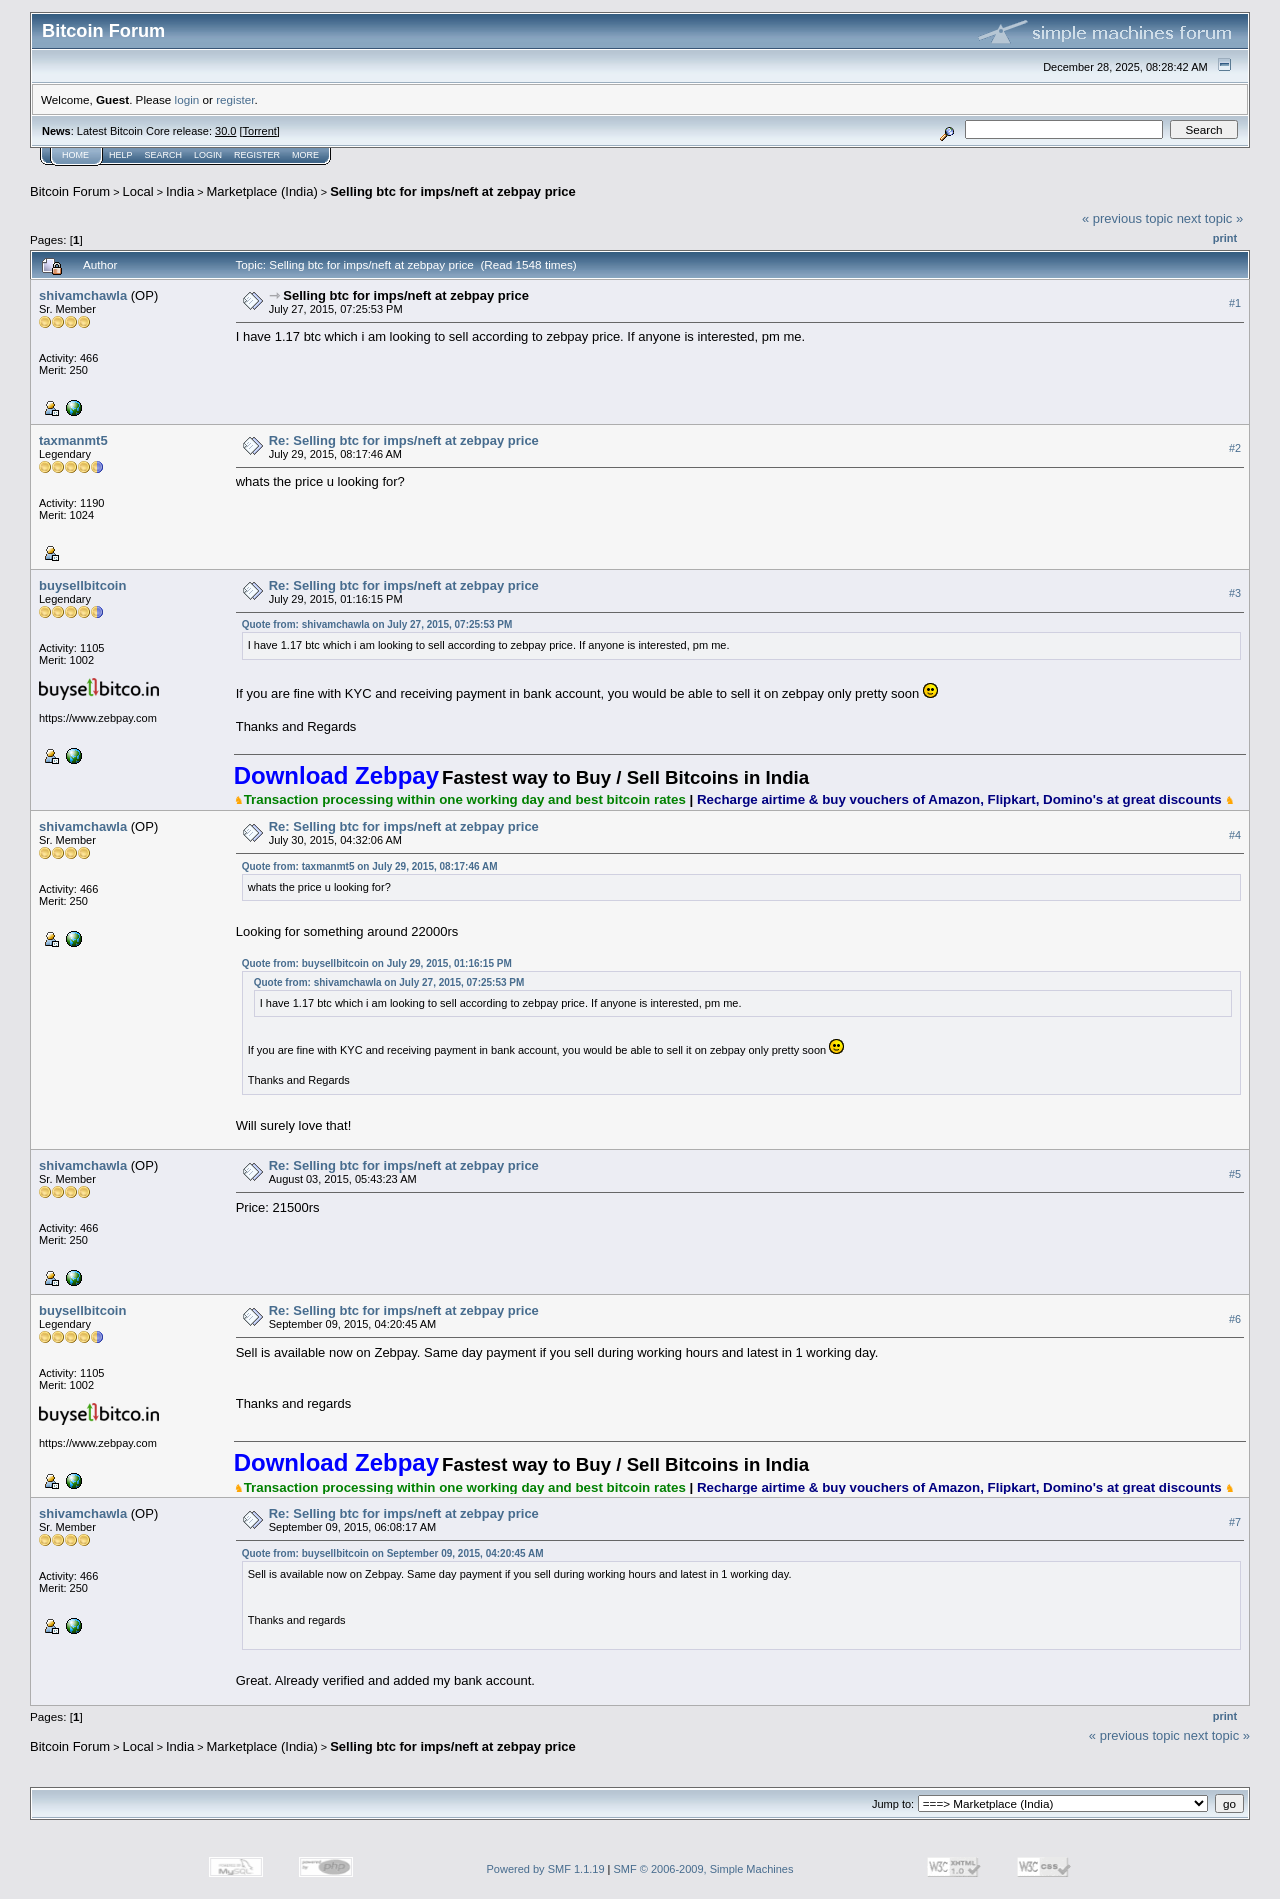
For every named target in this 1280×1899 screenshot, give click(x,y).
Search (164, 155)
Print (1225, 238)
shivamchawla (83, 295)
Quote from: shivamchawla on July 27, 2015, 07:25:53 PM (377, 624)
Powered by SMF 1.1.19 (546, 1869)
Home (75, 155)
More (305, 155)
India (180, 191)
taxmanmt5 (73, 440)
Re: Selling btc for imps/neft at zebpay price (404, 440)
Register (257, 155)
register (235, 99)
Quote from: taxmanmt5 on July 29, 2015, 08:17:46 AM (370, 866)
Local (138, 191)
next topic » (1210, 218)
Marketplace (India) (262, 191)
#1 (1235, 303)
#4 (1235, 835)
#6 (1235, 1319)
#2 (1235, 448)
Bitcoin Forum (70, 191)
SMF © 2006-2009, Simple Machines (704, 1869)
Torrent (260, 131)
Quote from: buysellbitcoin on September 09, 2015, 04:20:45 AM (393, 1553)
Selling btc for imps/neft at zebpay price (453, 191)
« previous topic (1127, 218)
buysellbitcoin (82, 585)
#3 (1235, 593)
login (187, 99)
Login (208, 155)
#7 (1235, 1522)
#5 (1235, 1174)
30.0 (225, 131)
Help (121, 155)
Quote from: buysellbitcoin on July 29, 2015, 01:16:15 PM (377, 963)
